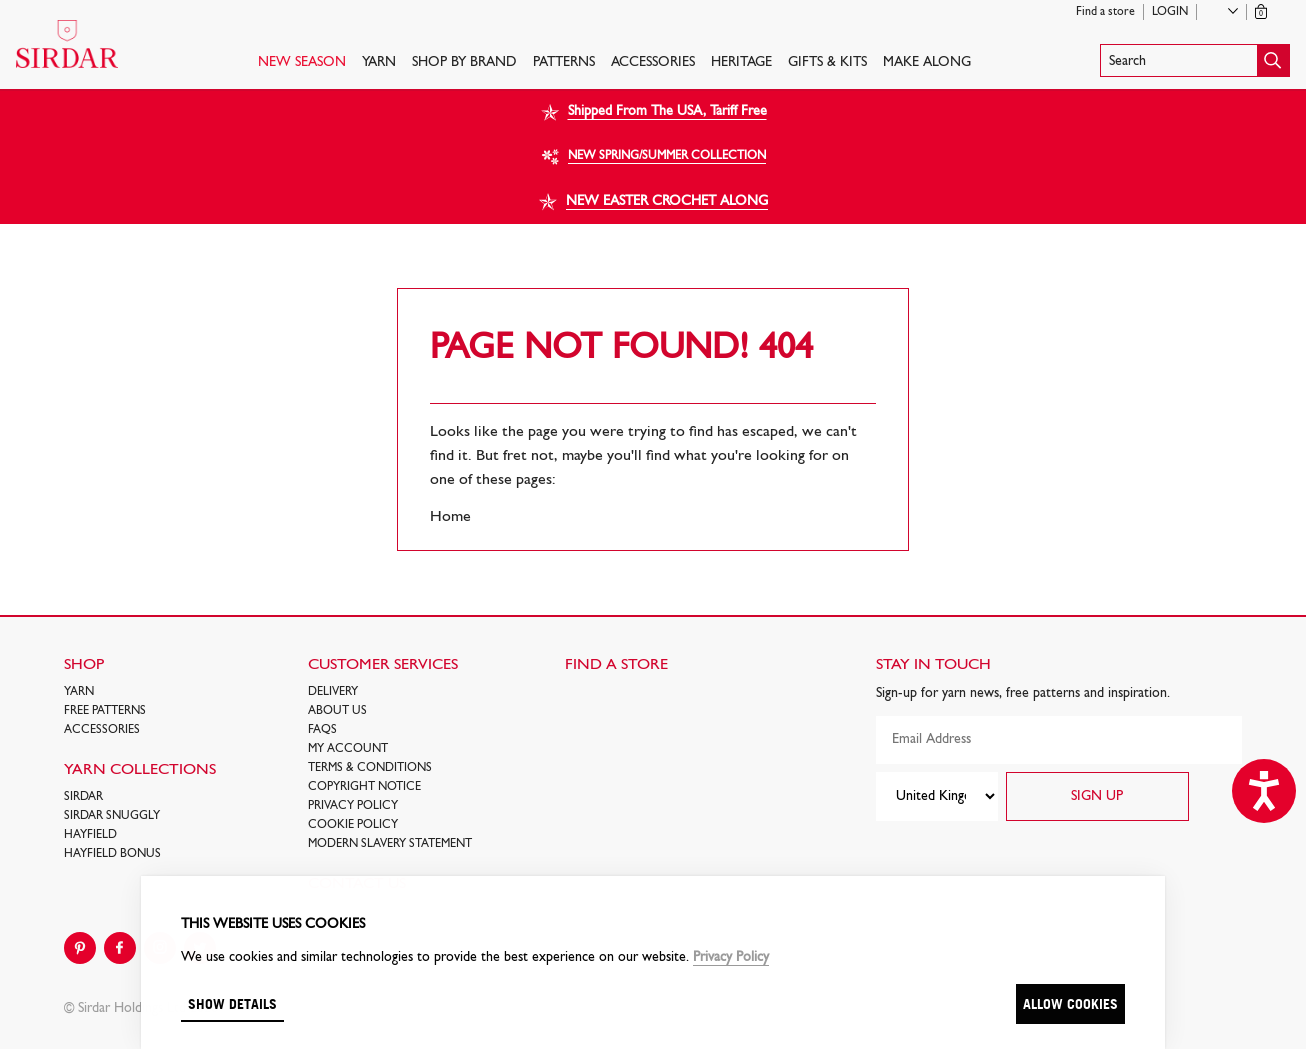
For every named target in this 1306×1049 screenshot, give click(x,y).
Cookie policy (353, 825)
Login (1170, 12)
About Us (337, 711)
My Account (348, 749)
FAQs (322, 730)
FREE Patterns (105, 711)
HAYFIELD (90, 835)
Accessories (653, 62)
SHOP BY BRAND (464, 62)
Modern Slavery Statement (390, 844)
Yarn (379, 62)
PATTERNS (564, 62)
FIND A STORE (616, 665)
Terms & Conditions (370, 768)
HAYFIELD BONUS (112, 854)
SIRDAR (83, 797)
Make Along (927, 62)
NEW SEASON (302, 62)
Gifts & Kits (827, 62)
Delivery (333, 692)
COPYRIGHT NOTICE (364, 787)
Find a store (1105, 12)
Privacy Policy (353, 806)
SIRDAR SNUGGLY (112, 816)
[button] (1195, 60)
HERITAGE (741, 62)
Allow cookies (1070, 1003)
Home (450, 517)
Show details (232, 1003)
